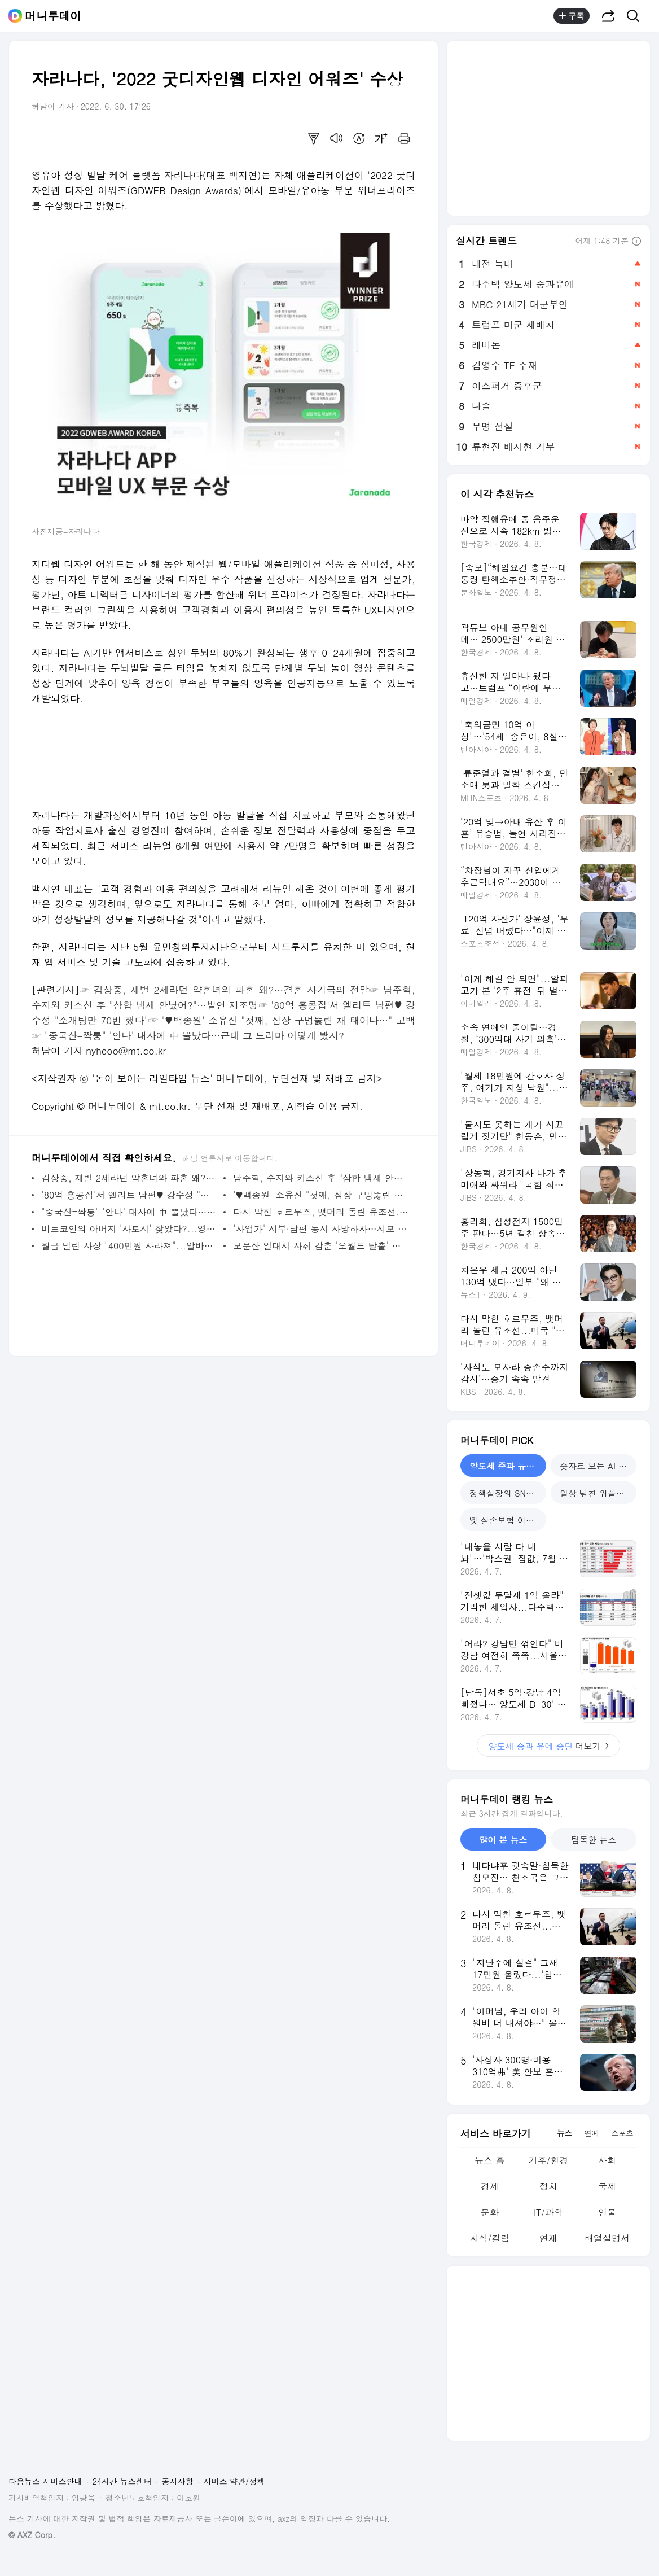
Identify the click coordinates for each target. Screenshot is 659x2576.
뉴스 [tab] (564, 2132)
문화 (490, 2212)
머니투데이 (53, 15)
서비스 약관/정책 (234, 2481)
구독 (571, 15)
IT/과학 (548, 2212)
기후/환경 (549, 2160)
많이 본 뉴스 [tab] (503, 1839)
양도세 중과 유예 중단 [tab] (507, 1466)
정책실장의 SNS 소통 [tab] (507, 1493)
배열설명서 (607, 2238)
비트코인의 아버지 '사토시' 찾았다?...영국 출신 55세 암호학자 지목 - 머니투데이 (129, 1228)
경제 (490, 2186)
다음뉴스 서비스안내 (45, 2481)
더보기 (548, 1746)
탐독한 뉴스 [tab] (593, 1839)
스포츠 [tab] (622, 2132)
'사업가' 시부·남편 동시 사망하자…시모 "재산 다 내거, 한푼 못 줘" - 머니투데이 (321, 1228)
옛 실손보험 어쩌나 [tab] (506, 1520)
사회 (607, 2160)
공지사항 (178, 2481)
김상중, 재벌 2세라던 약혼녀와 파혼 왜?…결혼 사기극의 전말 (231, 989)
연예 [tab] (591, 2132)
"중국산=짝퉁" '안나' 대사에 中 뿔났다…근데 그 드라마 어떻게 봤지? (194, 1035)
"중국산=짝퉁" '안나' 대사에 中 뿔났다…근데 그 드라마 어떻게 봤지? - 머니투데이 (129, 1211)
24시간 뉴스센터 (122, 2481)
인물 (607, 2212)
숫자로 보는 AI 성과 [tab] (597, 1466)
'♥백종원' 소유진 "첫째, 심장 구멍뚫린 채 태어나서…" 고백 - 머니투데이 (321, 1194)
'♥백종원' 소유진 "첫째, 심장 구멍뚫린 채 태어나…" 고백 (288, 1020)
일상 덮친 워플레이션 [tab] (598, 1493)
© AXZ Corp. (31, 2535)
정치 (548, 2186)
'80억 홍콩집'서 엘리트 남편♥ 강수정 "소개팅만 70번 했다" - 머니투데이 (129, 1194)
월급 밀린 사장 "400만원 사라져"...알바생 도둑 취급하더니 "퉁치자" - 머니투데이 (129, 1245)
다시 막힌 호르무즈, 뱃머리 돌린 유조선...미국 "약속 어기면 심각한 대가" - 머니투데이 (321, 1211)
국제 (607, 2186)
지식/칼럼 (490, 2238)
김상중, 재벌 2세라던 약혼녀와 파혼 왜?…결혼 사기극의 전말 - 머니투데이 (129, 1177)
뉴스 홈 (489, 2160)
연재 (548, 2238)
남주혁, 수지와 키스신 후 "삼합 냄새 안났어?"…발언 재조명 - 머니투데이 (321, 1177)
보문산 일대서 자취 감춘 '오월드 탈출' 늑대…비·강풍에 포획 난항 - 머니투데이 (321, 1245)
